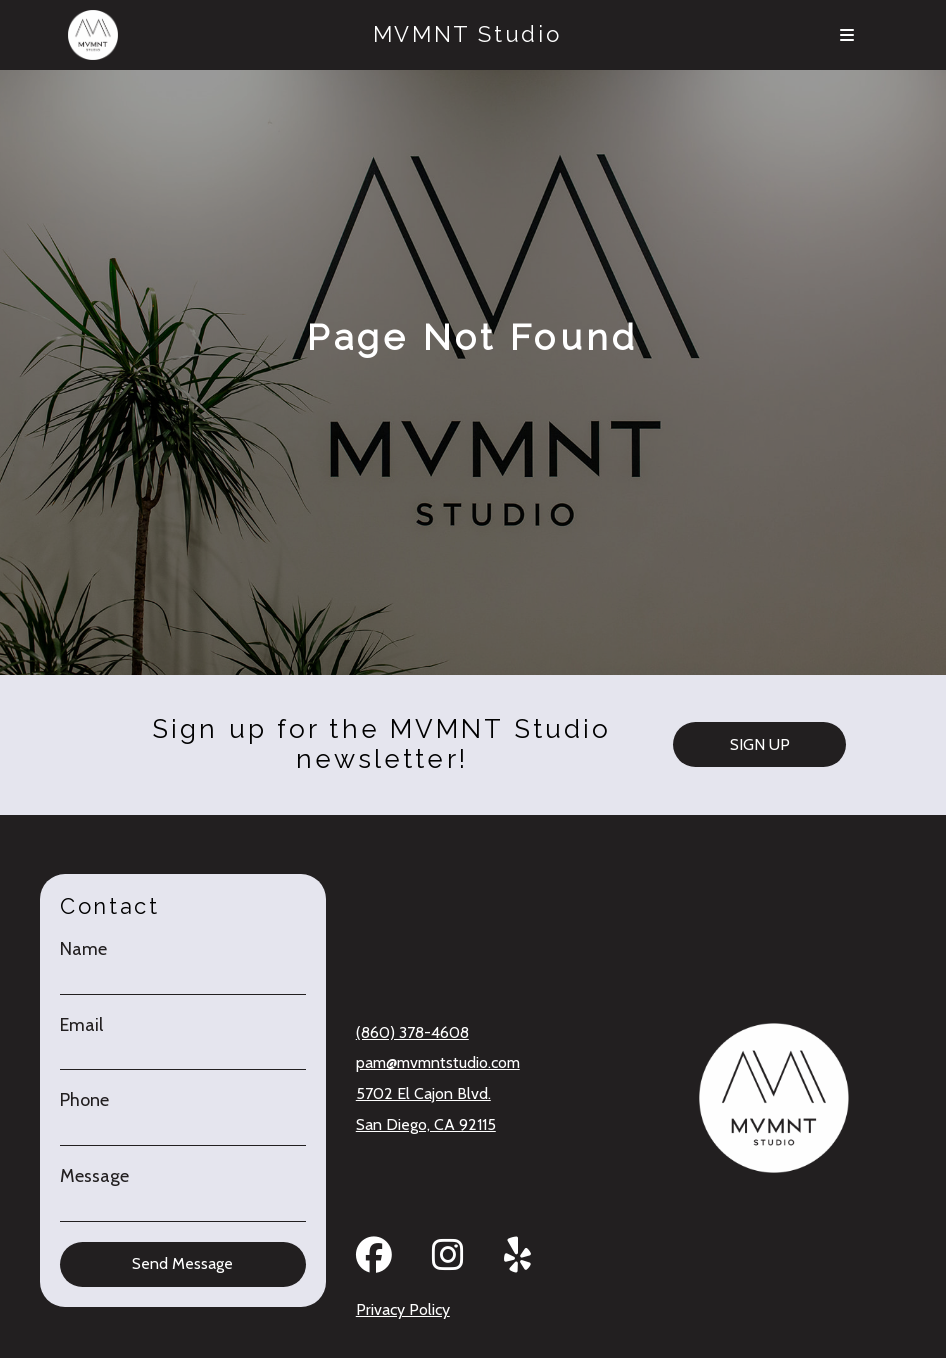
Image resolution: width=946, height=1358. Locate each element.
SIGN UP (760, 744)
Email (81, 1025)
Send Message (182, 1263)
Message (94, 1176)
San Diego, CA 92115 (426, 1124)
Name (83, 949)
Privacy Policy (403, 1309)
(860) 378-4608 (412, 1032)
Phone (84, 1100)
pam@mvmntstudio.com (438, 1062)
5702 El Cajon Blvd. (423, 1093)
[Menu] (846, 35)
